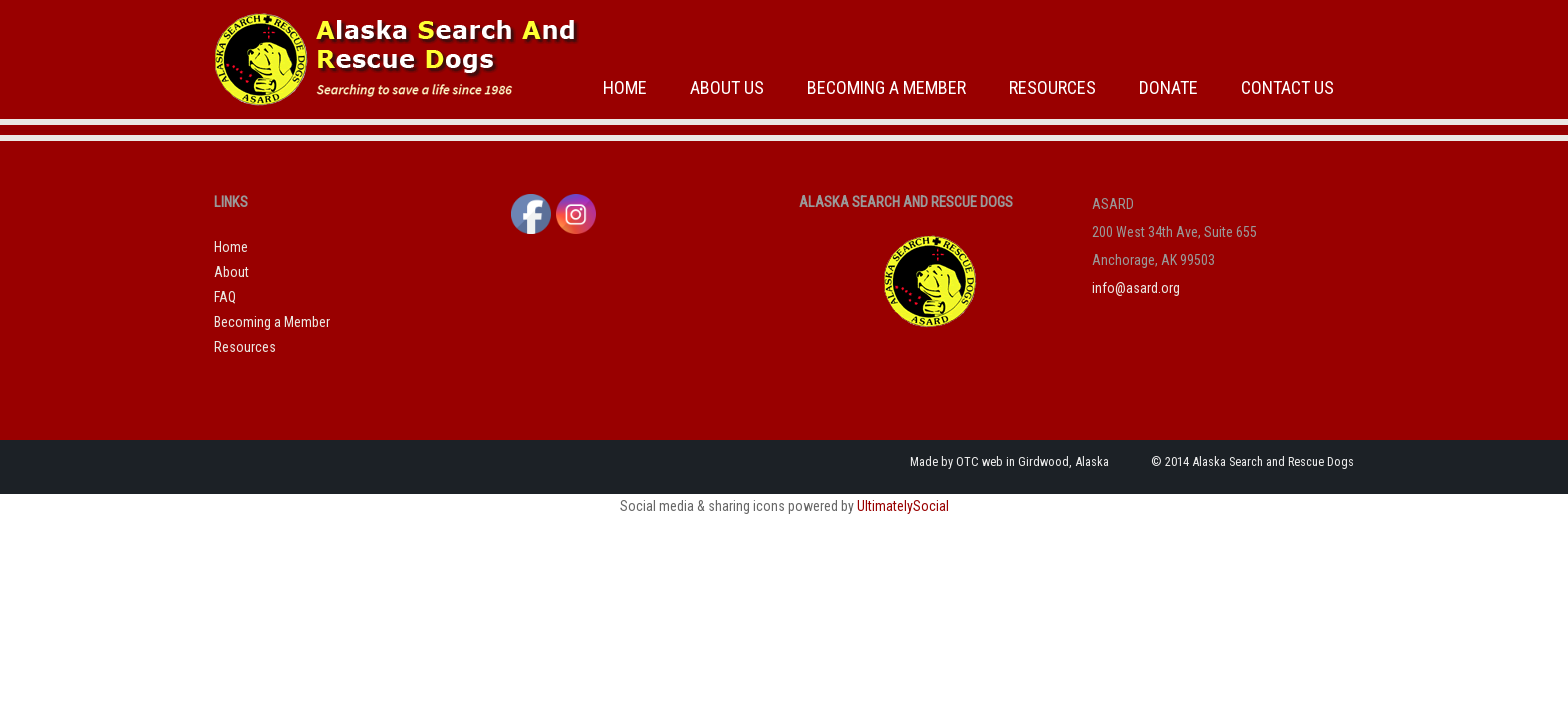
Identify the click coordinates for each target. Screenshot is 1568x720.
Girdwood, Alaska (1063, 461)
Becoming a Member (886, 87)
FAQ (225, 297)
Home (625, 87)
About (231, 272)
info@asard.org (1136, 288)
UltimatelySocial (903, 506)
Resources (1052, 87)
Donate (1168, 87)
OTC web (979, 461)
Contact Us (1287, 87)
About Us (727, 87)
